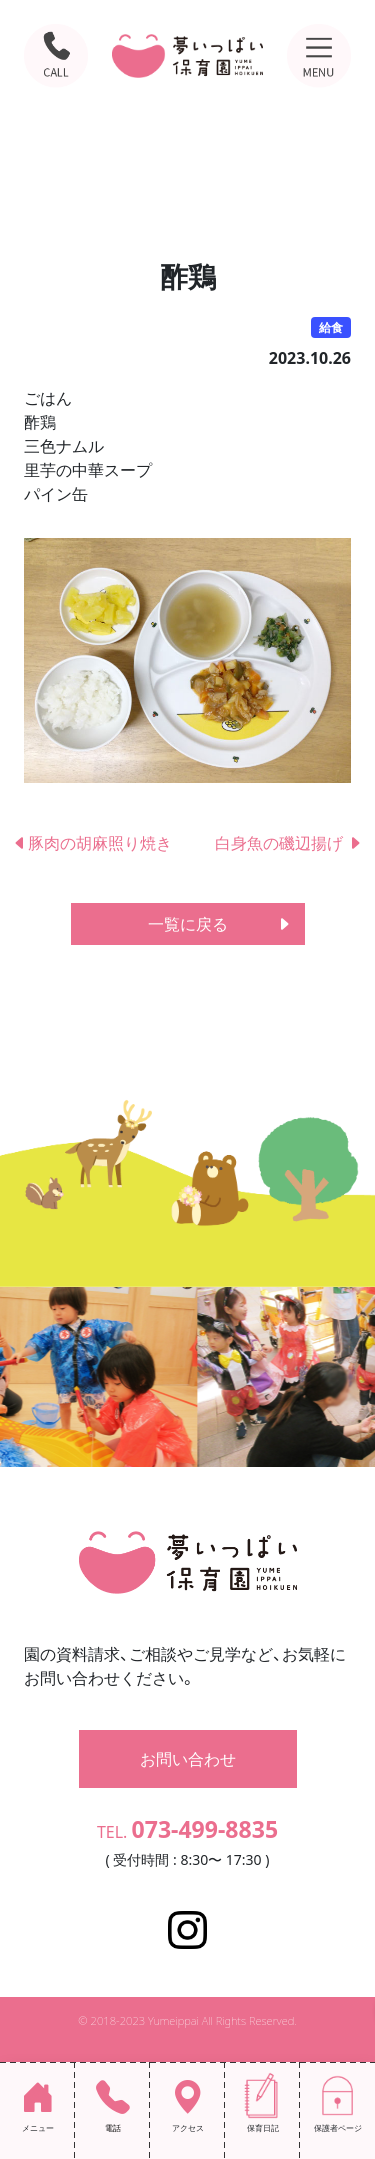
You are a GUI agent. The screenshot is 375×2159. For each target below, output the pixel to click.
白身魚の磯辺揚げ (289, 843)
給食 (331, 327)
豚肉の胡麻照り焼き (100, 843)
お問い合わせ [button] (188, 1759)
